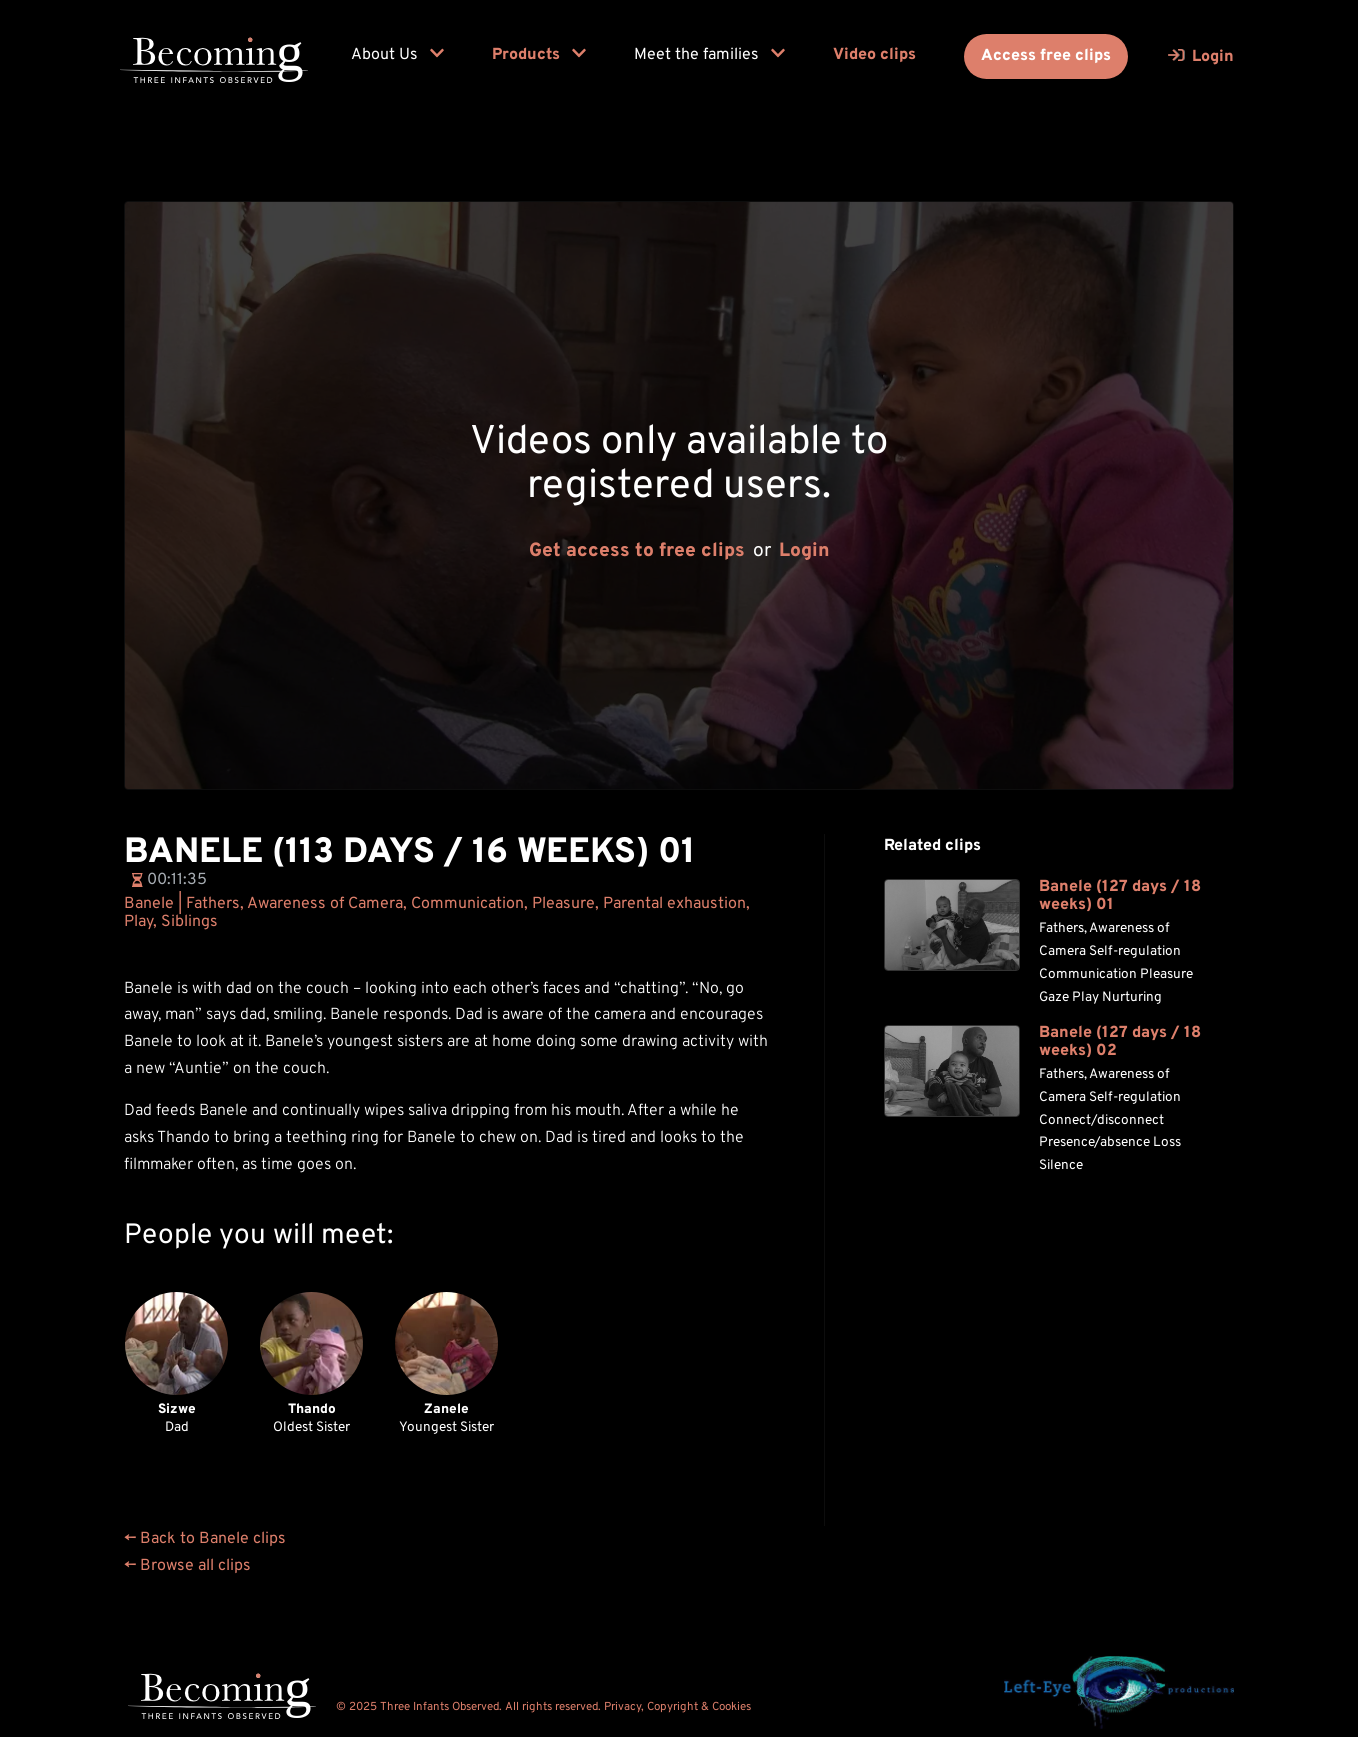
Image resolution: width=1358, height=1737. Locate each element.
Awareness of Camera (325, 904)
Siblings (189, 922)
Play (138, 922)
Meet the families (709, 55)
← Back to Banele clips (205, 1539)
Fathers (213, 904)
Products (539, 55)
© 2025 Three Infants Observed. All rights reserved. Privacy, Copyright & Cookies (543, 1707)
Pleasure (563, 904)
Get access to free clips (637, 551)
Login (804, 551)
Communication (467, 904)
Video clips (874, 55)
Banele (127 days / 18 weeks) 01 (1120, 896)
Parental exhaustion (674, 904)
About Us (397, 55)
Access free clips (1046, 56)
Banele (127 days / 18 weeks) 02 (1120, 1042)
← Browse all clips (187, 1566)
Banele (149, 904)
